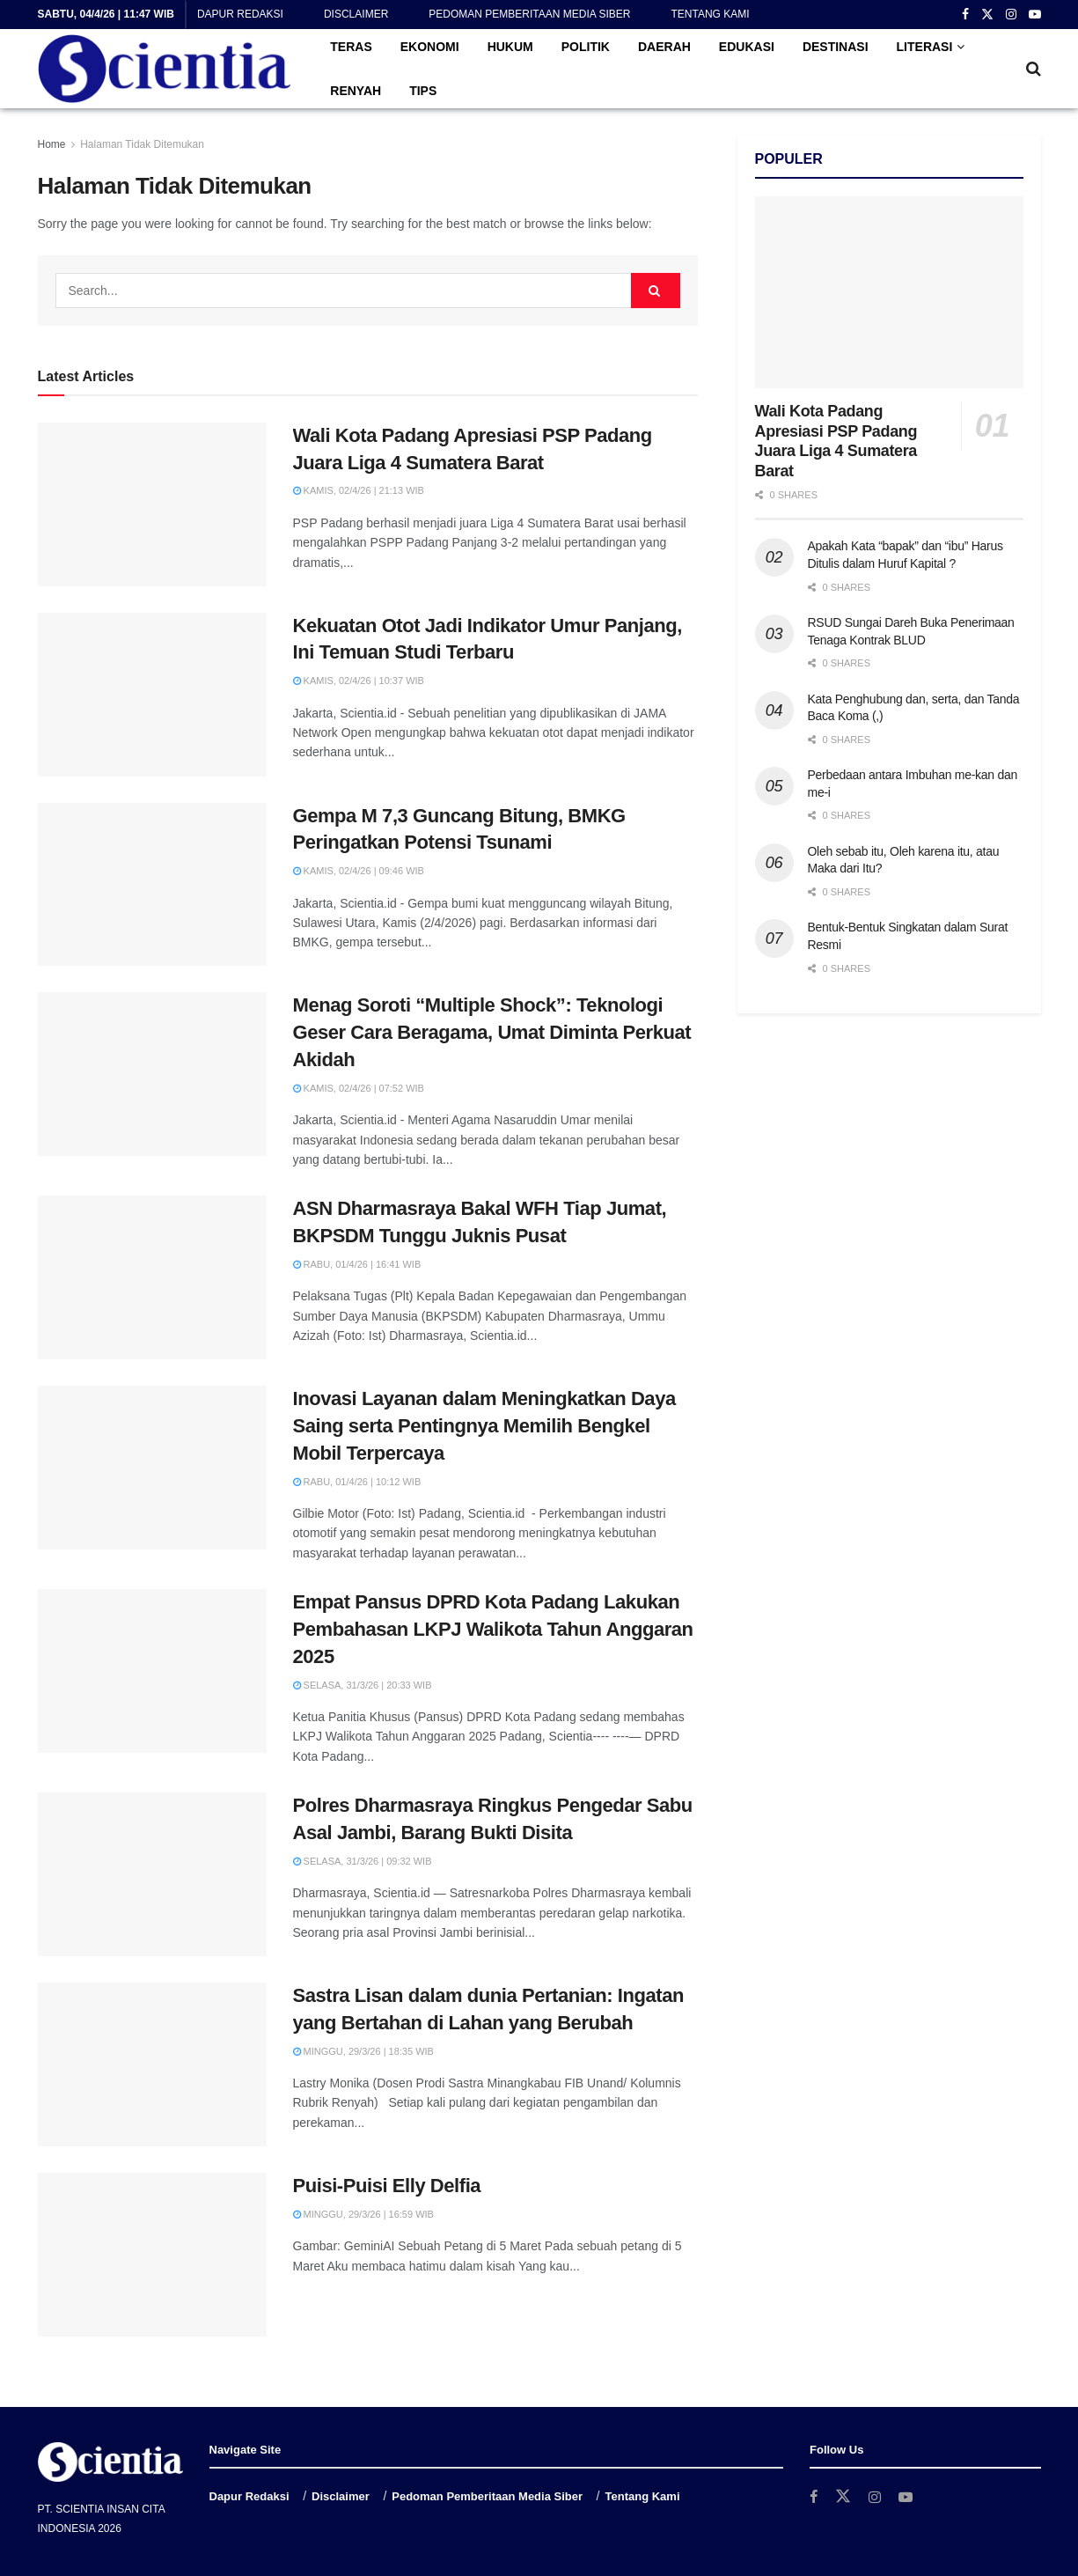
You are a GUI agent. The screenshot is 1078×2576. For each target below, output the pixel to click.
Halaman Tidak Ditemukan (142, 144)
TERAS (350, 47)
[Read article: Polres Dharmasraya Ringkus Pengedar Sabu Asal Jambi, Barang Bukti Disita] (152, 1874)
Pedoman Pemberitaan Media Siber (529, 14)
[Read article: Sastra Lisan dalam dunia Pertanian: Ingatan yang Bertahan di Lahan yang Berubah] (152, 2064)
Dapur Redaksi (240, 14)
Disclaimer (356, 14)
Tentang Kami (710, 14)
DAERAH (664, 47)
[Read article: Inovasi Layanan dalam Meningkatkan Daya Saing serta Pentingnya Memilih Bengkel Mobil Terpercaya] (152, 1467)
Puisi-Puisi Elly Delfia (387, 2186)
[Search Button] (1033, 69)
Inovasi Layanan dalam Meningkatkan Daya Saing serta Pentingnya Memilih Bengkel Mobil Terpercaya (484, 1425)
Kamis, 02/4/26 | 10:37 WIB (358, 680)
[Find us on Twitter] (844, 2496)
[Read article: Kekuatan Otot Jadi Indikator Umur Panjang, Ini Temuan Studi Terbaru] (152, 694)
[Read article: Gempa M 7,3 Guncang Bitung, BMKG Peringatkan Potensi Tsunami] (152, 885)
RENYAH (355, 91)
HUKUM (510, 47)
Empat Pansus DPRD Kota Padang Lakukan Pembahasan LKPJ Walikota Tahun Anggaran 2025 (493, 1629)
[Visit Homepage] (165, 68)
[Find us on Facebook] (814, 2497)
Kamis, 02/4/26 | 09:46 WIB (358, 870)
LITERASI (925, 47)
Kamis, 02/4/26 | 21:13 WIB (358, 490)
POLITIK (585, 47)
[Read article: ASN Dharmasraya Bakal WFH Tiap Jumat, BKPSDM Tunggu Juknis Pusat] (152, 1277)
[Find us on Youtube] (908, 2497)
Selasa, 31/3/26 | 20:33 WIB (362, 1685)
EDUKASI (746, 47)
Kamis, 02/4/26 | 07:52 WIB (358, 1088)
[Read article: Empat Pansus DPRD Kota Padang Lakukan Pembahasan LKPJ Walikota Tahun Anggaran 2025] (152, 1671)
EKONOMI (429, 47)
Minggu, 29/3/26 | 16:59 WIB (363, 2214)
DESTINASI (836, 47)
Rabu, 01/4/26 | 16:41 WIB (357, 1264)
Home (52, 144)
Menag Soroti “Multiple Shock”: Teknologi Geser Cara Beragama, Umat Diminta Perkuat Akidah (492, 1032)
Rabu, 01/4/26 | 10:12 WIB (357, 1481)
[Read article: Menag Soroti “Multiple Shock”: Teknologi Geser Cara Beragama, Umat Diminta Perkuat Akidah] (152, 1074)
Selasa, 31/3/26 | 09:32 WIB (362, 1861)
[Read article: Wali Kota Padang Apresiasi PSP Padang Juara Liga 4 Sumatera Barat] (152, 504)
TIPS (422, 91)
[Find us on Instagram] (876, 2497)
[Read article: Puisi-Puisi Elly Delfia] (152, 2255)
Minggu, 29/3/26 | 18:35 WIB (363, 2051)
